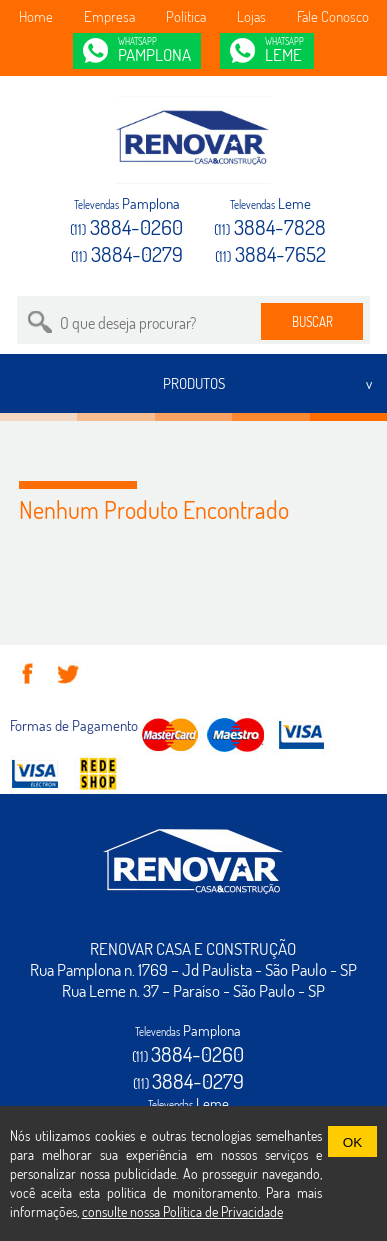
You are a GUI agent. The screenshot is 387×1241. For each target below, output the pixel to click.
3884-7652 (270, 253)
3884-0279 (127, 253)
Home (36, 16)
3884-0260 (126, 226)
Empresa (109, 16)
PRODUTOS (194, 383)
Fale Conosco (333, 16)
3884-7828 (270, 226)
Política (186, 16)
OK (353, 1142)
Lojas (251, 16)
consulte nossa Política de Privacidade (182, 1211)
